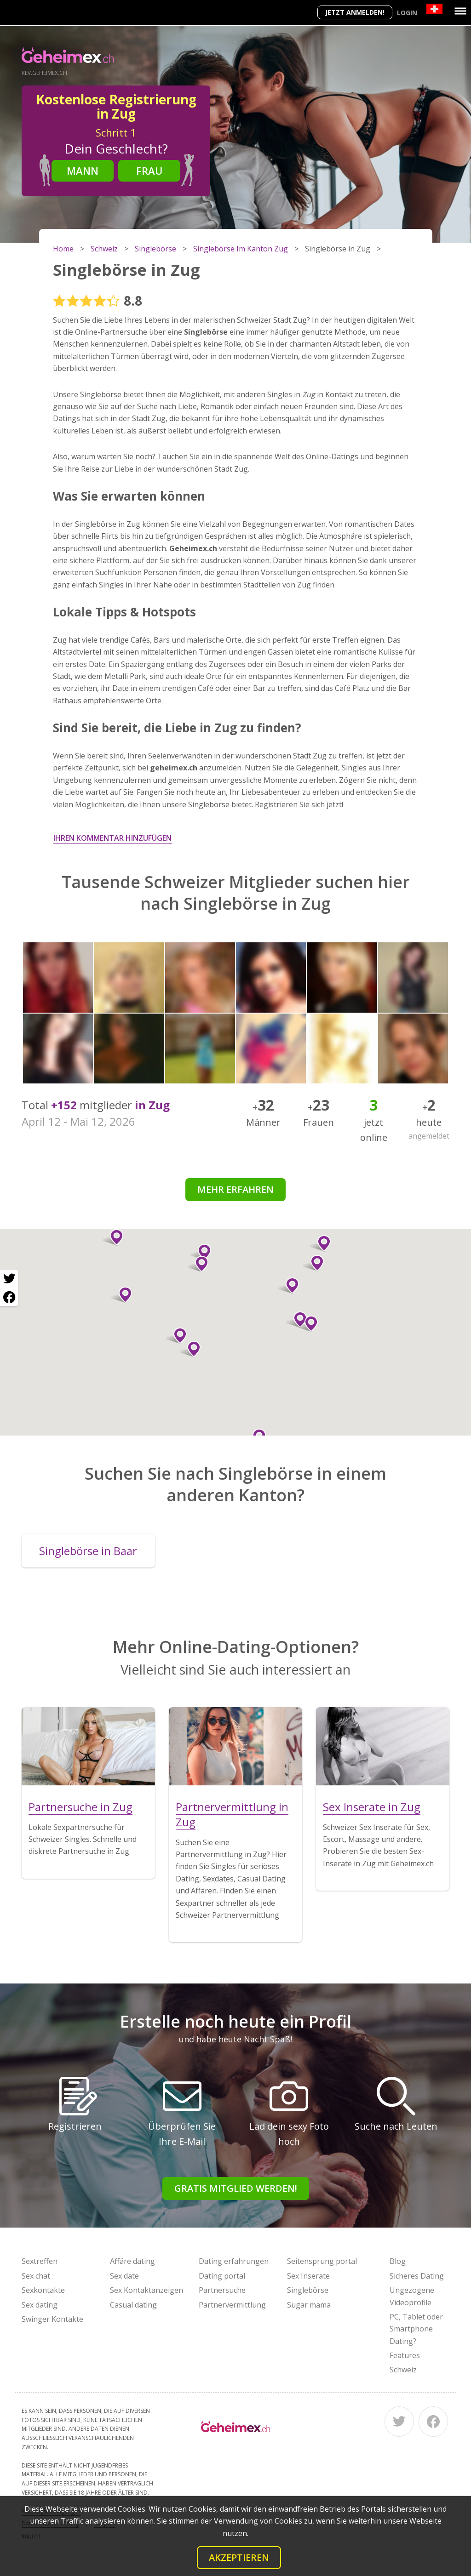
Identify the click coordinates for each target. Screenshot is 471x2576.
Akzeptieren (239, 2557)
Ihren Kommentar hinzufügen (112, 838)
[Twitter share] (9, 1279)
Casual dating (133, 2305)
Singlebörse (307, 2290)
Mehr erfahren (235, 1189)
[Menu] (460, 11)
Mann (82, 170)
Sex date (124, 2276)
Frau (149, 170)
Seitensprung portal (322, 2261)
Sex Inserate (308, 2276)
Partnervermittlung (232, 2305)
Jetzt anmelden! (355, 12)
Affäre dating (132, 2261)
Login (407, 12)
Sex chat (36, 2276)
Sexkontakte (43, 2290)
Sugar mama (309, 2305)
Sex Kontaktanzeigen (146, 2290)
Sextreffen (39, 2261)
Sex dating (39, 2305)
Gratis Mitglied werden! (235, 2188)
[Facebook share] (9, 1297)
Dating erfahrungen (234, 2261)
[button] (176, 1336)
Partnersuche (222, 2290)
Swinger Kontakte (52, 2319)
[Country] (434, 9)
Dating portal (222, 2276)
